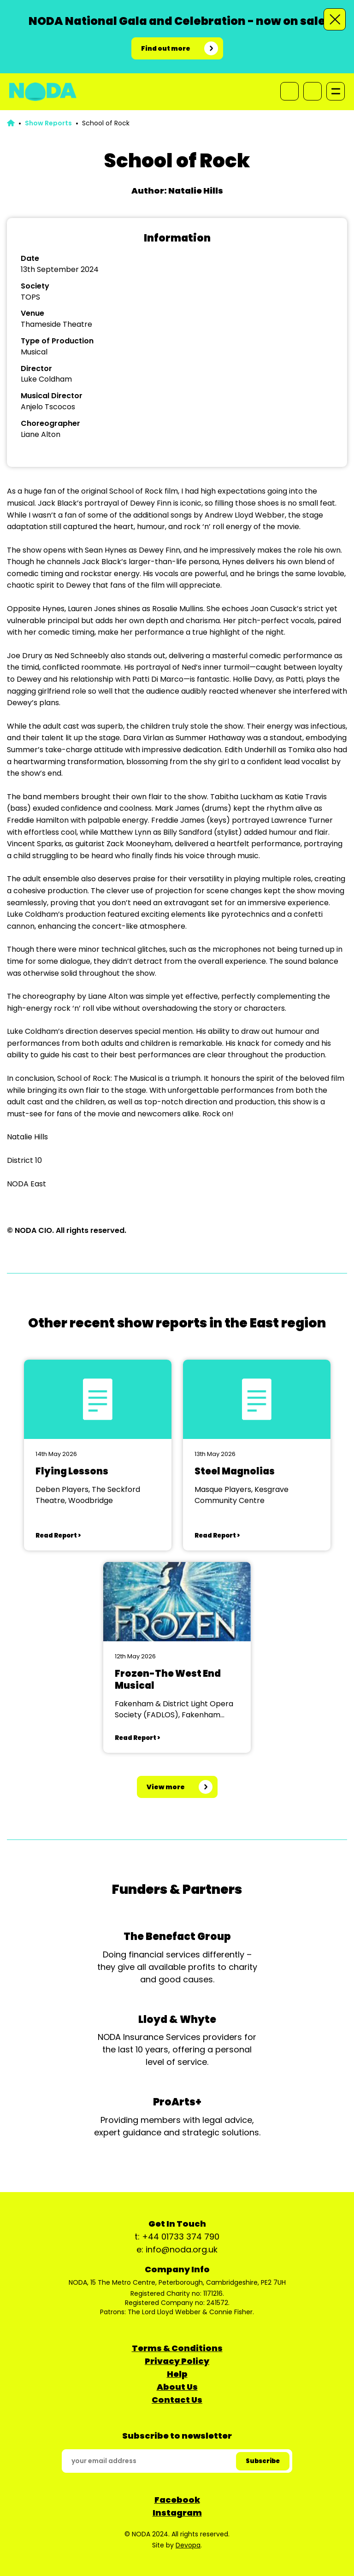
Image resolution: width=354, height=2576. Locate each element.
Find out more (165, 48)
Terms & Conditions (177, 2348)
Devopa (188, 2545)
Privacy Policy (177, 2361)
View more (166, 1787)
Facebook (177, 2499)
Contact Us (177, 2399)
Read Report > (58, 1535)
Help (177, 2374)
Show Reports (48, 123)
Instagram (177, 2512)
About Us (177, 2387)
